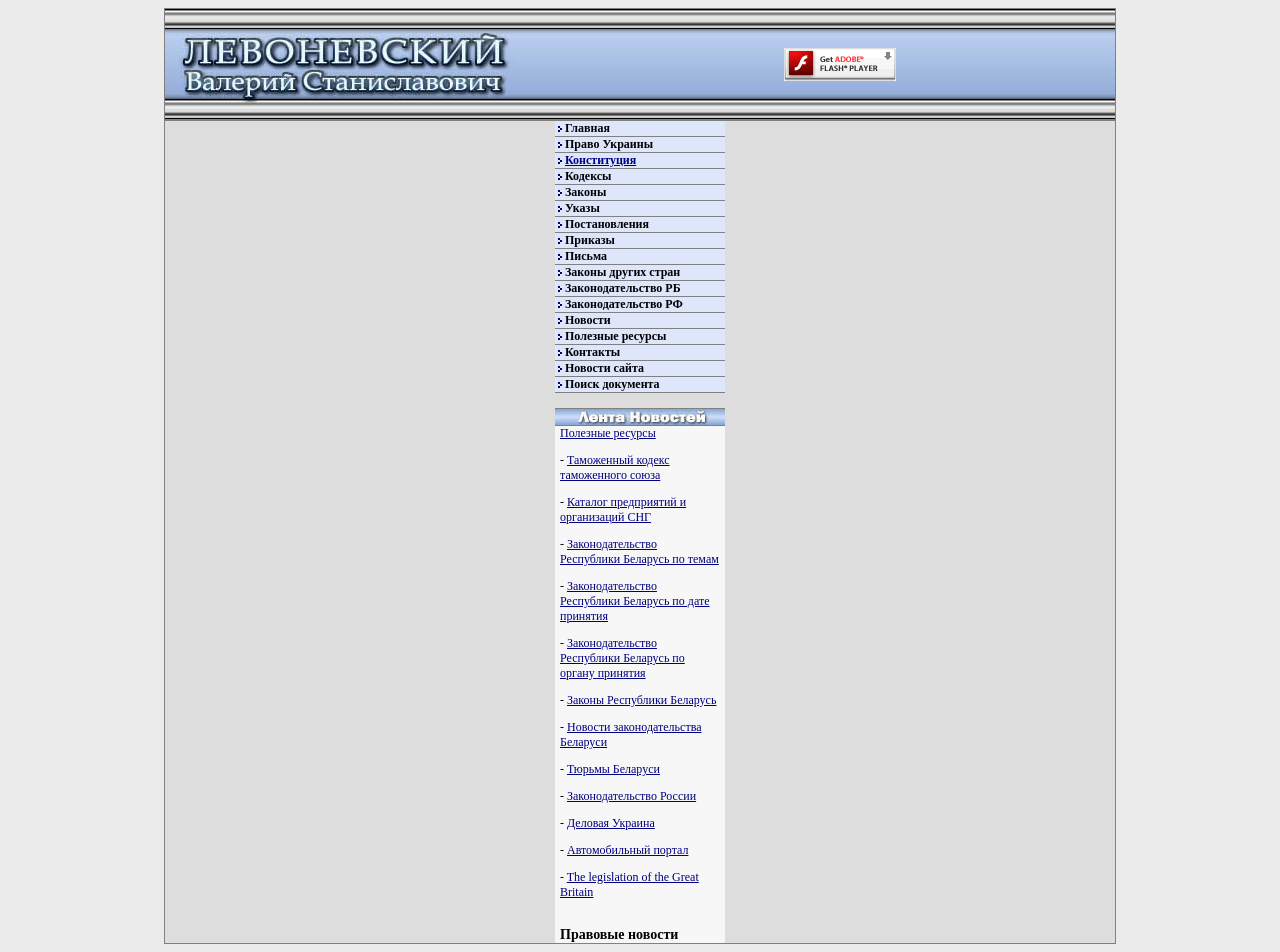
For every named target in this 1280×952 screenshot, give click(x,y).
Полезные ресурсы (615, 336)
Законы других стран (622, 272)
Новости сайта (604, 368)
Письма (586, 256)
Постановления (607, 224)
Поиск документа (612, 384)
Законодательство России (631, 796)
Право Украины (609, 144)
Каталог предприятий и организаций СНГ (623, 509)
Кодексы (588, 176)
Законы (585, 192)
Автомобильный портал (627, 850)
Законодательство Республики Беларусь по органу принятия (622, 658)
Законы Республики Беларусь (641, 700)
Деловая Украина (611, 823)
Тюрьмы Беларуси (613, 769)
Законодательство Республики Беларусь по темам (639, 551)
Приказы (590, 240)
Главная (587, 128)
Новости (588, 320)
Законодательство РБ (623, 288)
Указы (582, 208)
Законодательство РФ (624, 304)
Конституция (600, 160)
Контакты (592, 352)
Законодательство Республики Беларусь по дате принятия (634, 601)
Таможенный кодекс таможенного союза (615, 467)
